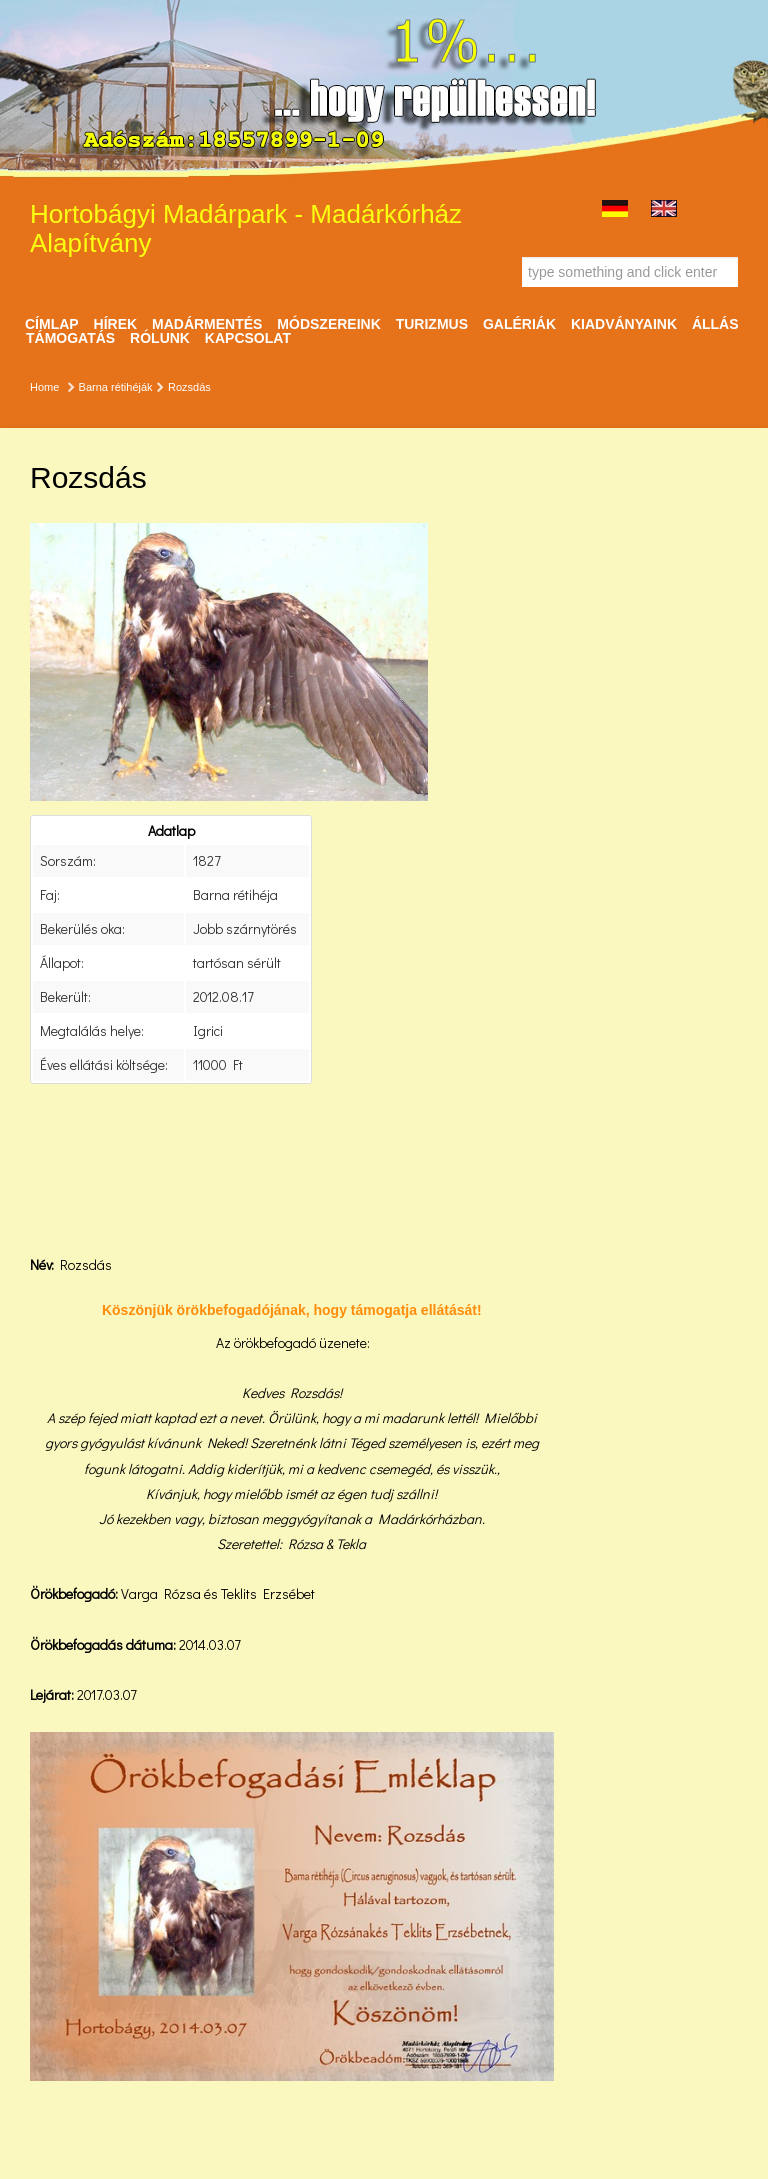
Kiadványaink (624, 324)
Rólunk (160, 338)
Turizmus (432, 324)
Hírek (116, 324)
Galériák (519, 324)
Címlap (52, 324)
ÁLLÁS (715, 324)
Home (44, 387)
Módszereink (328, 324)
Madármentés (207, 324)
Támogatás (70, 338)
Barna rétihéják (116, 387)
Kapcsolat (248, 338)
